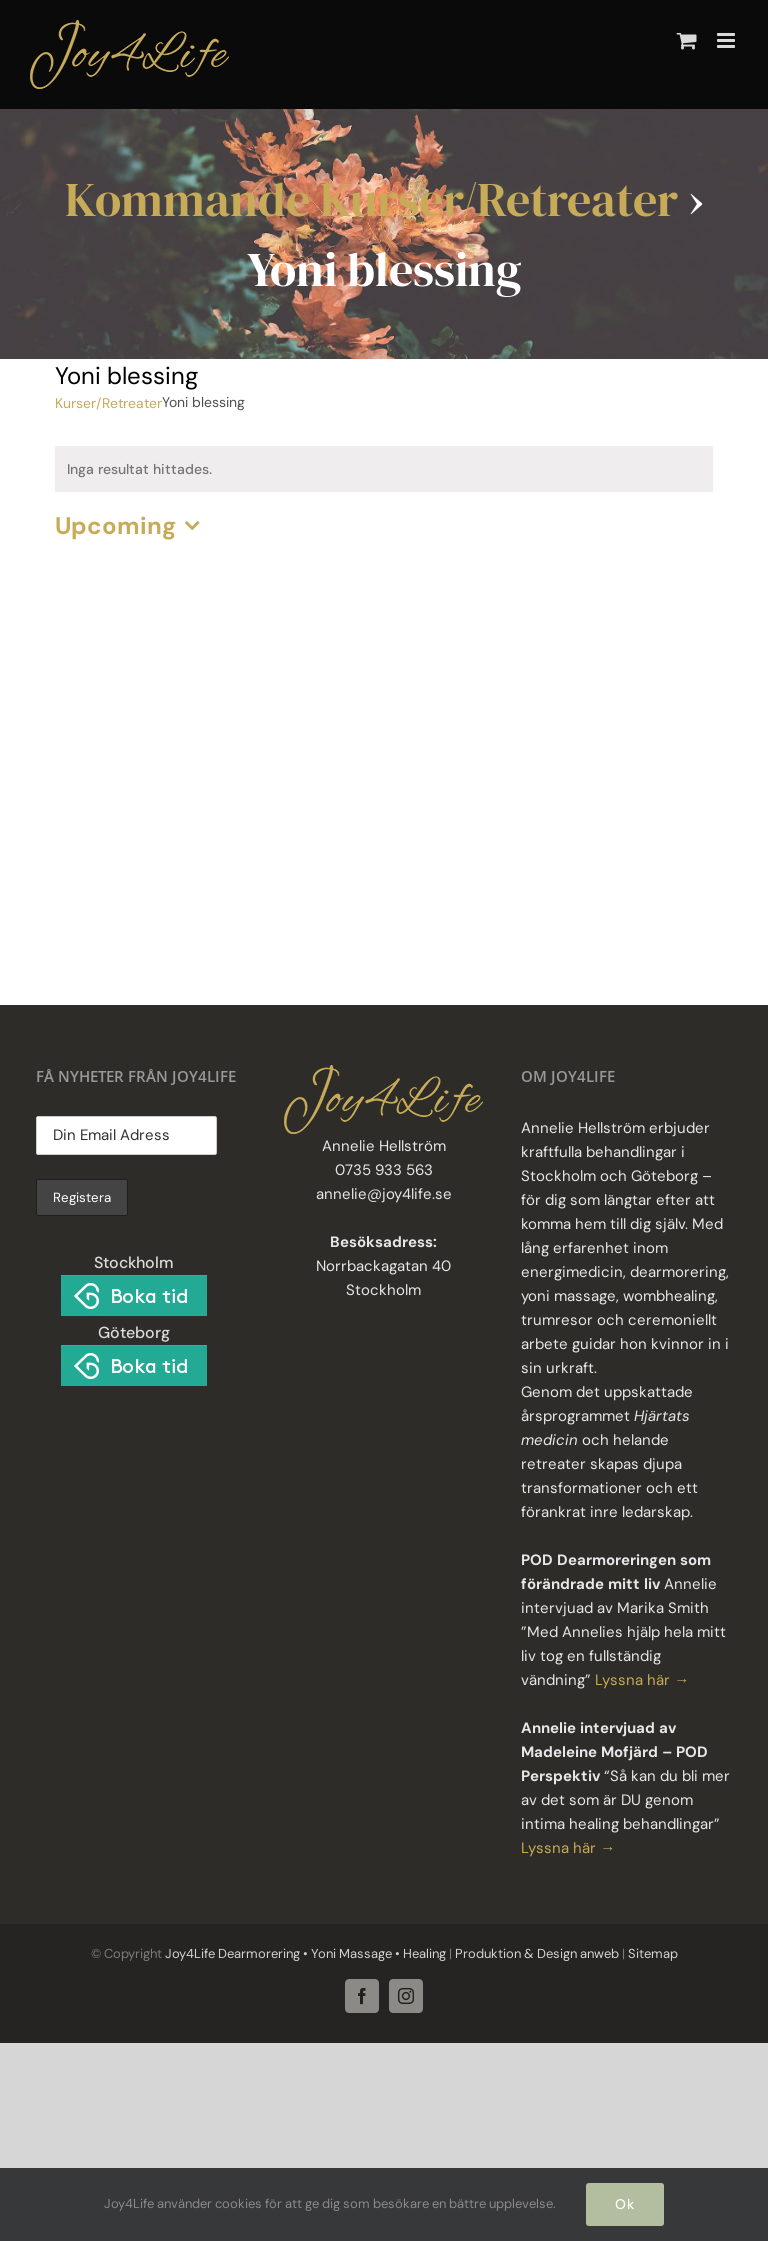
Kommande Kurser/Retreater (371, 199)
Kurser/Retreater (108, 403)
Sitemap (651, 1953)
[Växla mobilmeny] (727, 40)
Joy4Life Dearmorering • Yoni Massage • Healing (305, 1953)
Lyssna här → (642, 1680)
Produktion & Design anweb (537, 1953)
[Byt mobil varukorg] (687, 40)
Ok (625, 2204)
